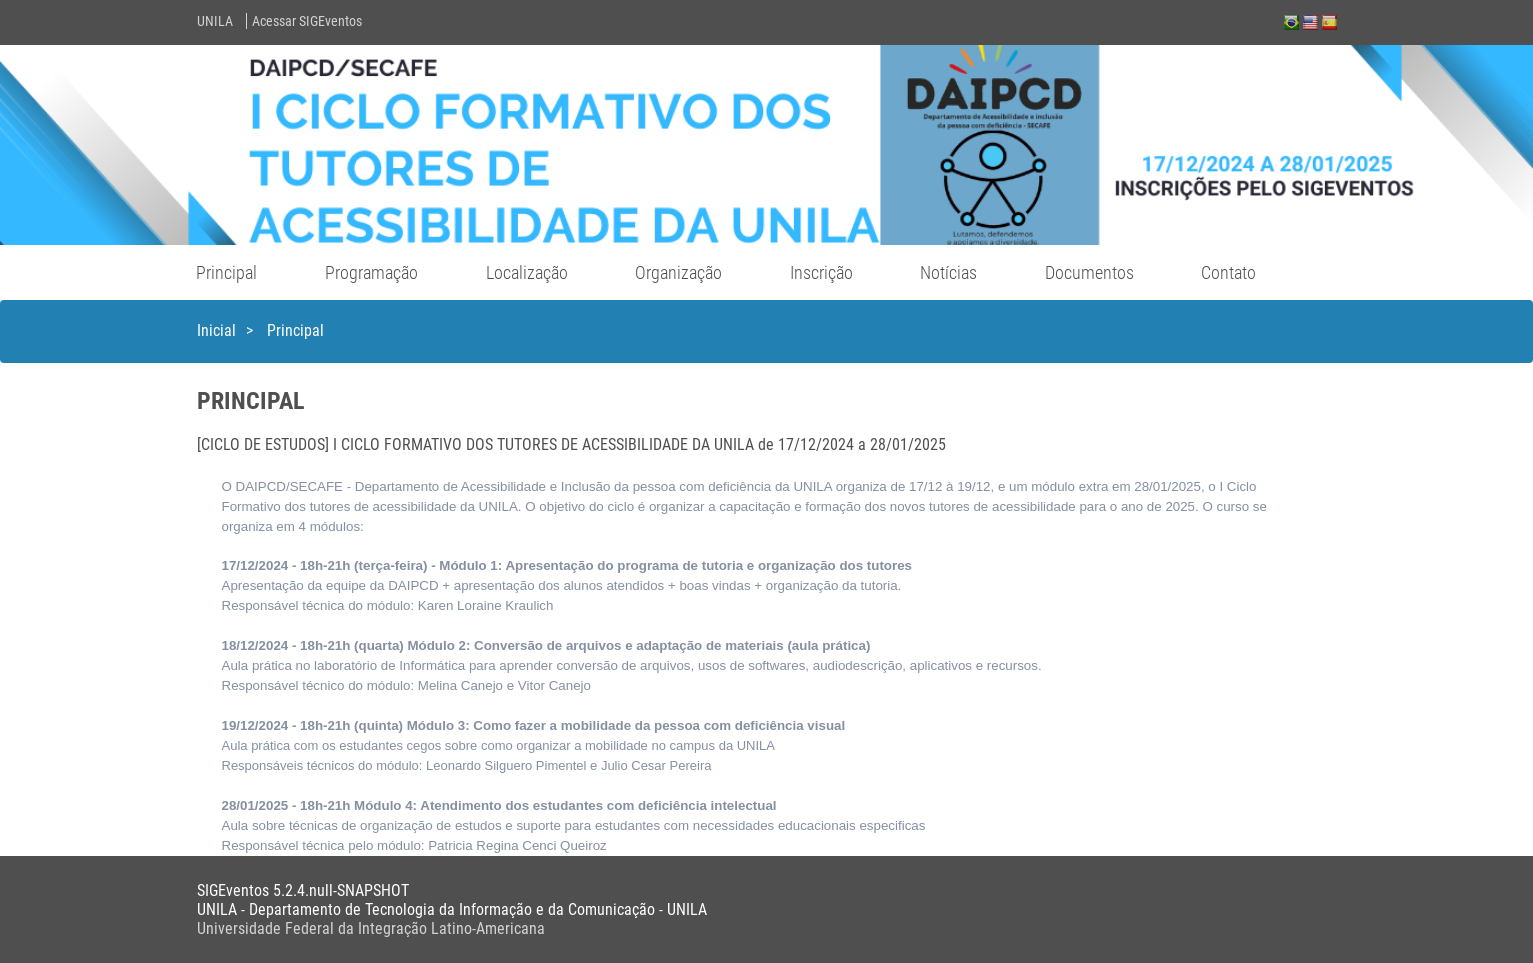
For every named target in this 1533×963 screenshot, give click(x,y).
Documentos (1089, 272)
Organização (678, 272)
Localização (527, 272)
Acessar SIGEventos (307, 21)
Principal (226, 272)
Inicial (216, 330)
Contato (1228, 272)
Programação (371, 272)
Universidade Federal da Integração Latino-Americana (371, 928)
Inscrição (821, 272)
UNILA (215, 21)
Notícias (948, 272)
